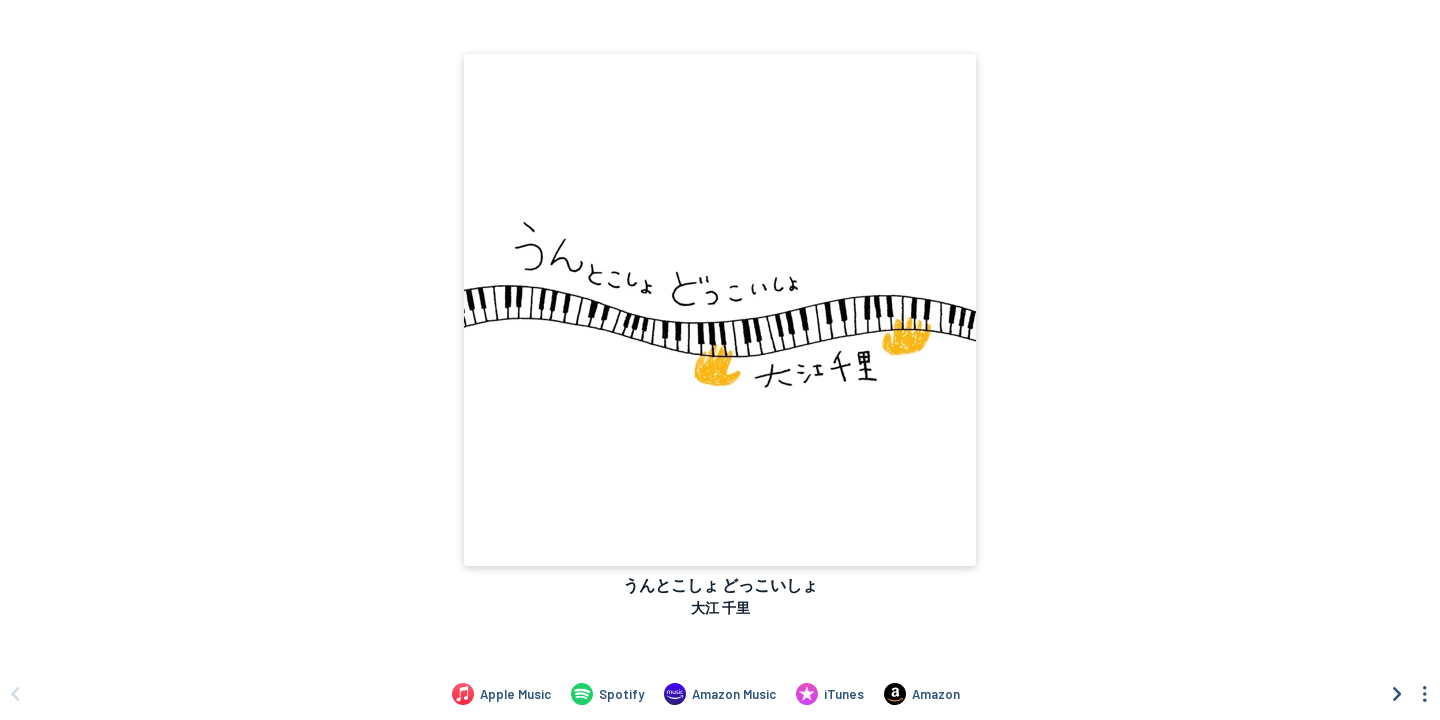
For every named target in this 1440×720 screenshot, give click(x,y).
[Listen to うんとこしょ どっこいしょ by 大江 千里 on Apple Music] (501, 694)
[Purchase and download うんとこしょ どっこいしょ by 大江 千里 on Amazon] (922, 694)
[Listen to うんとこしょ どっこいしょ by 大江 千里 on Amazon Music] (720, 694)
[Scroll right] (1397, 694)
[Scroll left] (15, 694)
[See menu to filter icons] (1425, 694)
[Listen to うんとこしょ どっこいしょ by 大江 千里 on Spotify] (607, 694)
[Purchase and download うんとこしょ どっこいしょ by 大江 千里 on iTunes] (830, 694)
